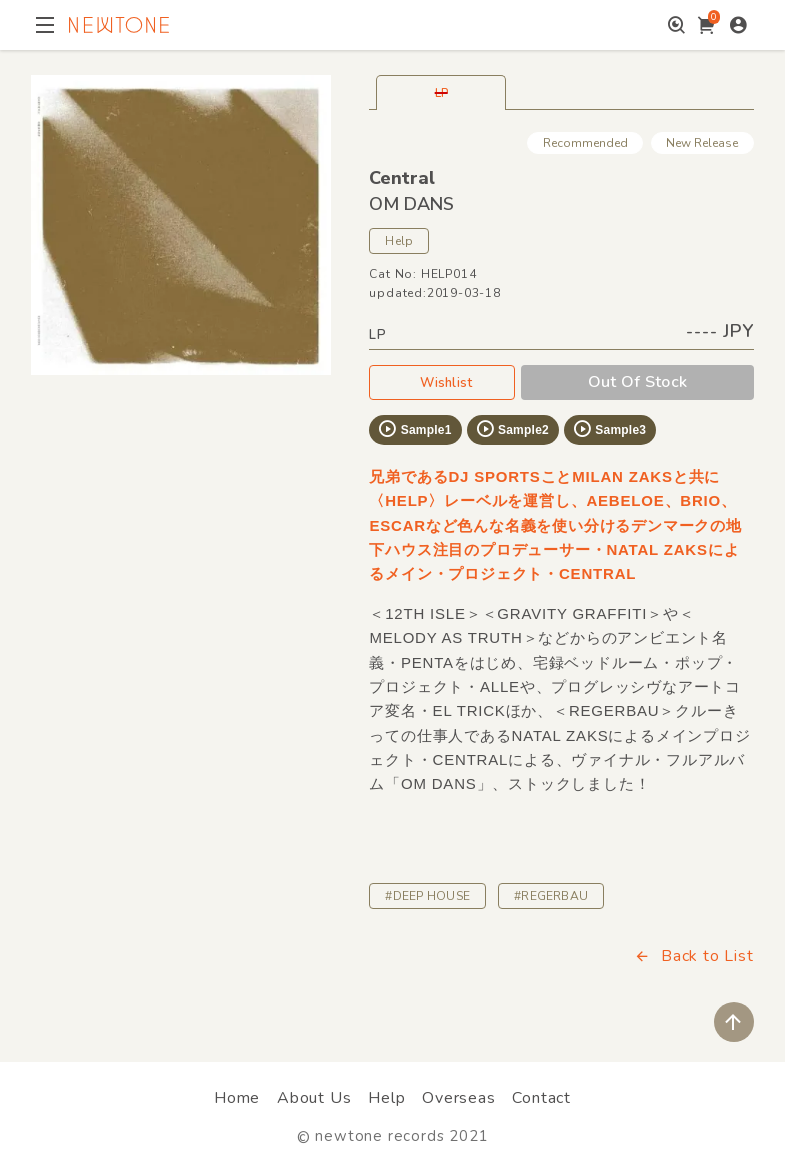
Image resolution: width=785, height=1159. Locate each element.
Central (402, 178)
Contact (541, 1098)
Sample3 (609, 429)
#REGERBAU (551, 896)
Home (237, 1098)
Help (399, 241)
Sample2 (512, 429)
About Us (314, 1098)
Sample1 (414, 429)
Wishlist (442, 382)
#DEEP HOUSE (427, 896)
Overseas (458, 1098)
